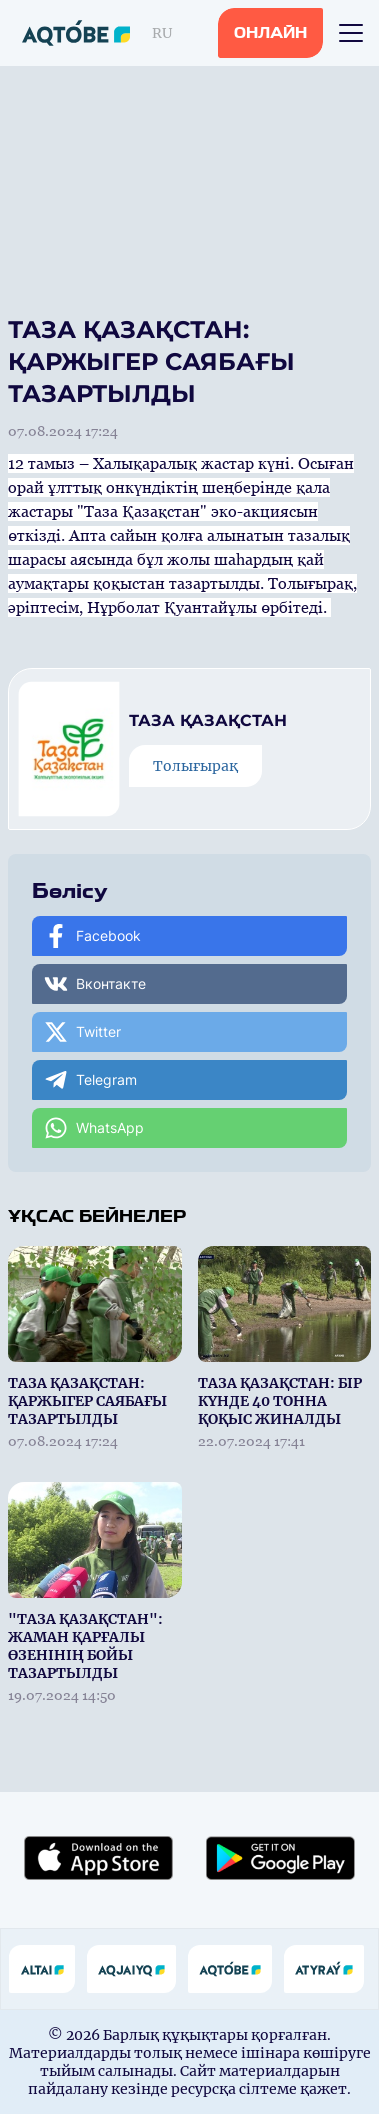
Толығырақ (195, 766)
